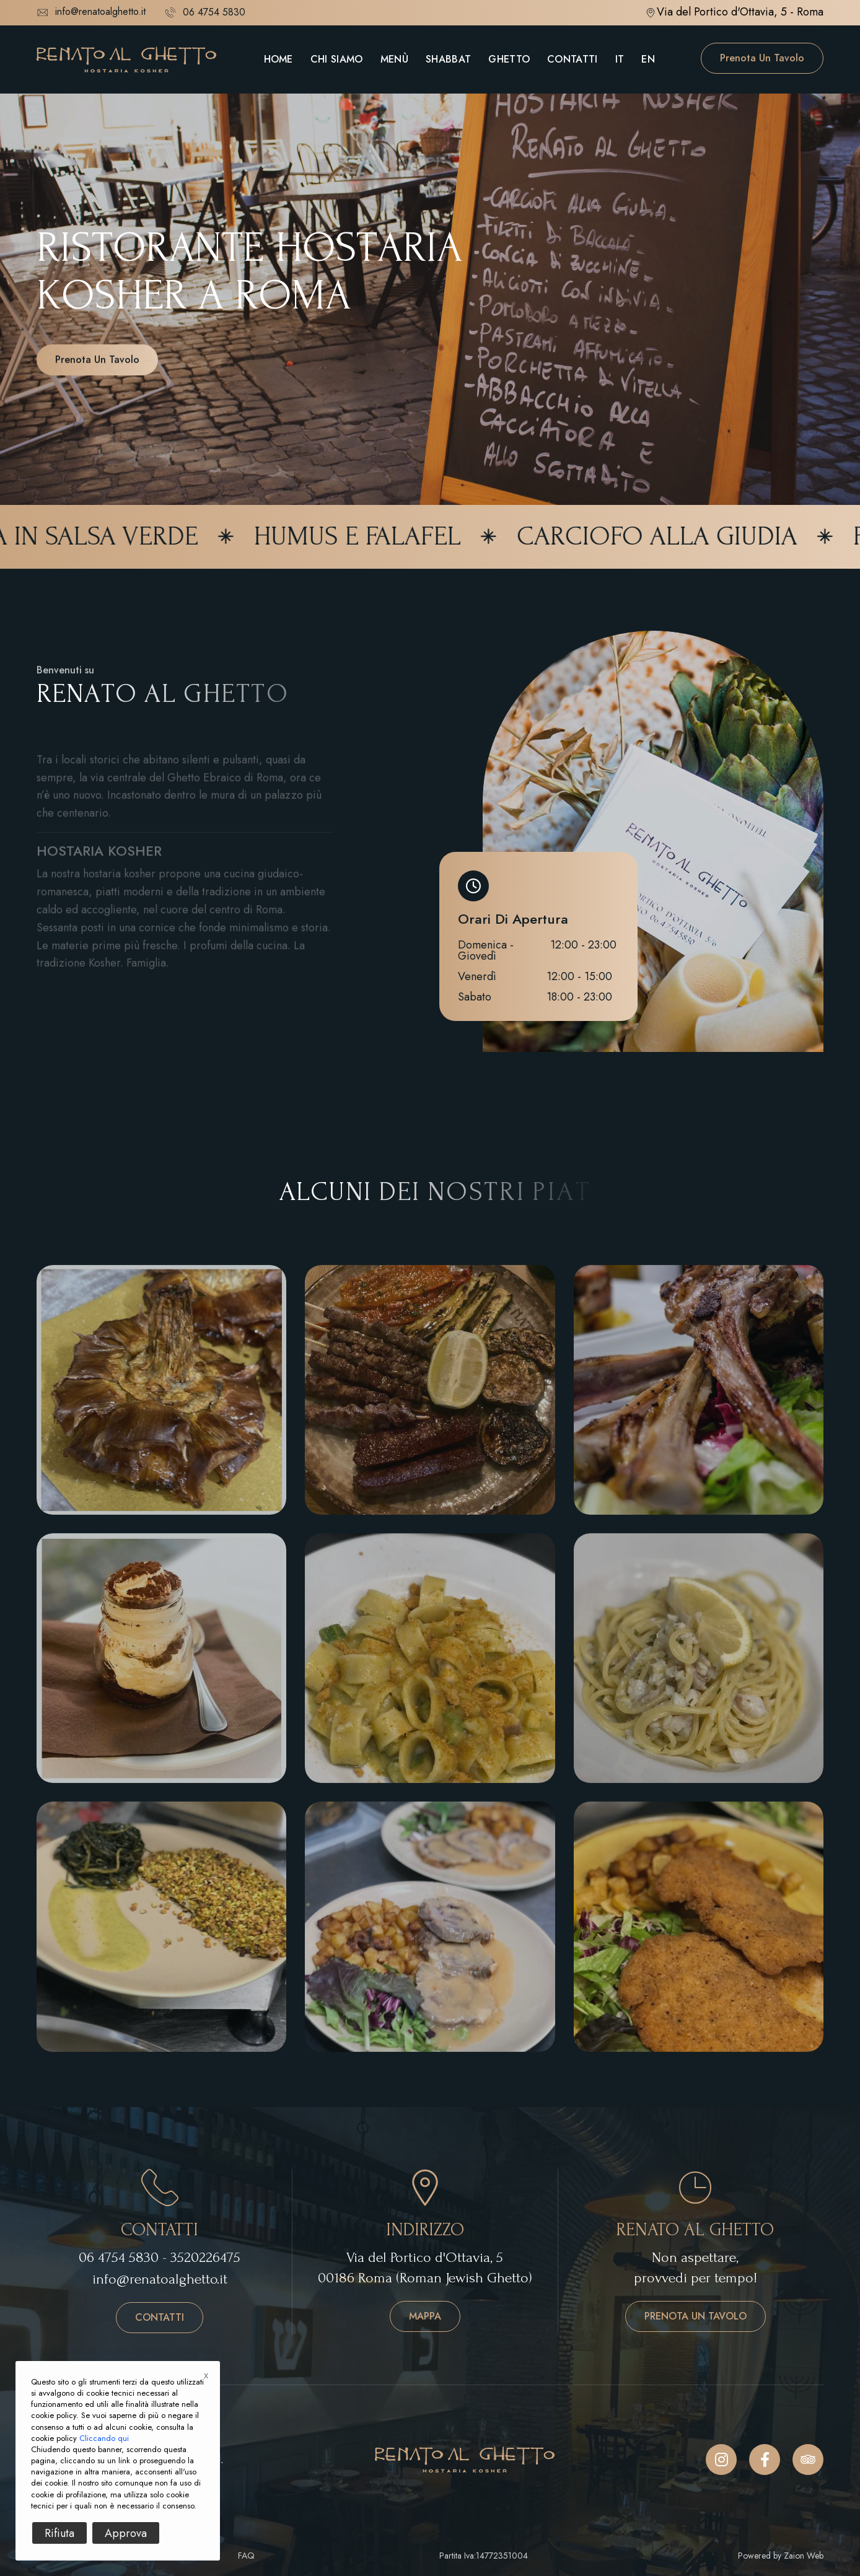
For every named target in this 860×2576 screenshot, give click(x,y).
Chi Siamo (336, 59)
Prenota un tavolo (762, 58)
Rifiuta (59, 2533)
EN (648, 59)
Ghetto (509, 59)
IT (620, 59)
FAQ (246, 2555)
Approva (126, 2533)
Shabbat (448, 59)
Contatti (572, 59)
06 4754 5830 (119, 2257)
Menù (394, 59)
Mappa (425, 2316)
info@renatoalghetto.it (91, 12)
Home (278, 59)
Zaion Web (803, 2555)
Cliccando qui (104, 2438)
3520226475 (205, 2257)
